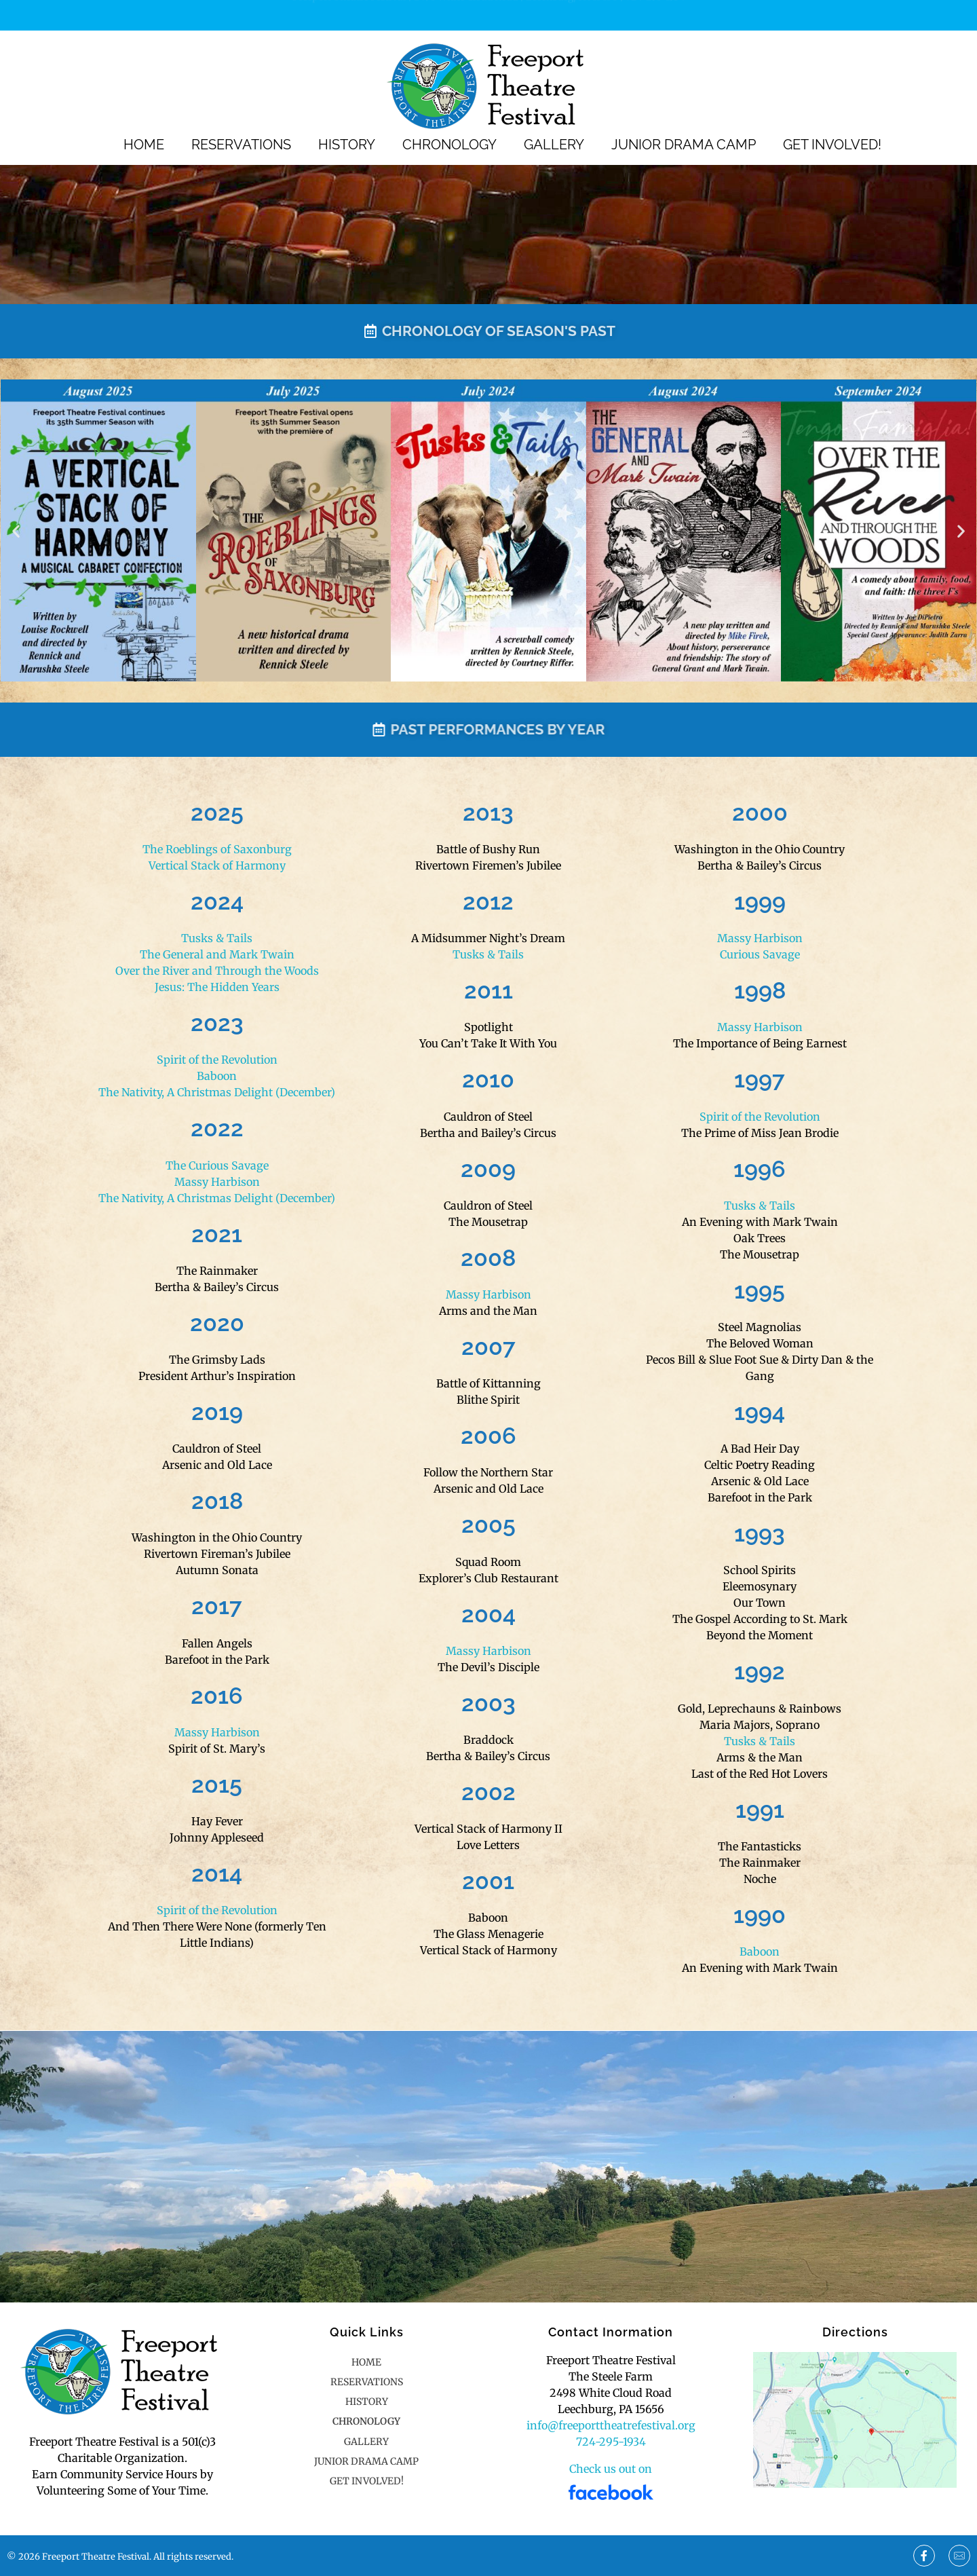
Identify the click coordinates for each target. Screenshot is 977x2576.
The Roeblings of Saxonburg (217, 849)
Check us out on (610, 2469)
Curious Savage (760, 954)
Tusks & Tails (216, 938)
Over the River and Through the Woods (217, 970)
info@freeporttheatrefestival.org (610, 2425)
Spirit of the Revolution (217, 1059)
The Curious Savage (217, 1165)
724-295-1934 (655, 13)
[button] (15, 530)
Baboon (217, 1076)
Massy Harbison (217, 1182)
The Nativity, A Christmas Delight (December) (216, 1092)
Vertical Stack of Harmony (217, 865)
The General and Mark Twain (217, 954)
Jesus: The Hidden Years (217, 987)
